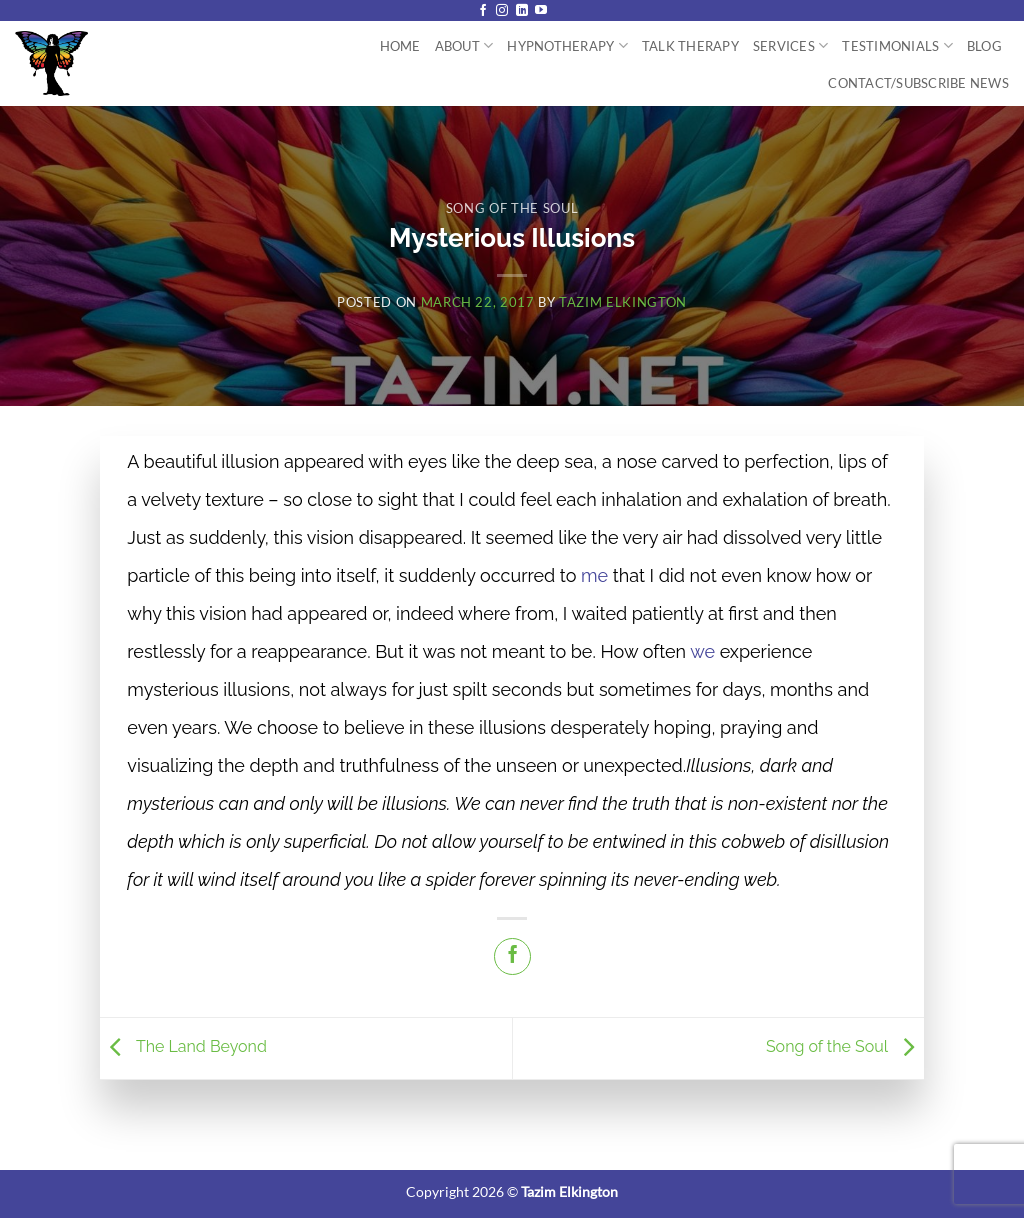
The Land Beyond (183, 1047)
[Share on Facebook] (512, 956)
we (702, 651)
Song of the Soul (512, 208)
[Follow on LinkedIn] (522, 11)
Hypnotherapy (567, 45)
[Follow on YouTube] (541, 11)
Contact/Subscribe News (918, 83)
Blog (984, 46)
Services (791, 45)
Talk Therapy (690, 46)
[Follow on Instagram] (502, 11)
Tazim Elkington (623, 302)
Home (400, 46)
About (464, 45)
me (594, 575)
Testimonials (897, 45)
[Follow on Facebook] (483, 11)
